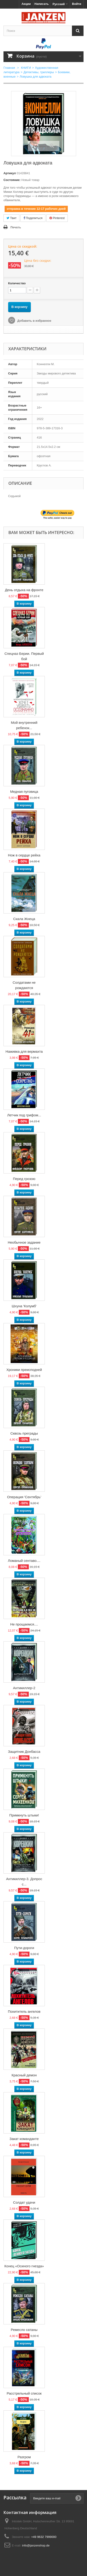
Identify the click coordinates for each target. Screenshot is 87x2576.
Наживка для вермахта (24, 1051)
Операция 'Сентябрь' (24, 1497)
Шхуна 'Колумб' (24, 1306)
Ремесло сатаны (24, 2330)
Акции (26, 4)
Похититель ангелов (24, 2011)
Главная (9, 67)
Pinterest (57, 218)
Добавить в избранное (33, 320)
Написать (42, 4)
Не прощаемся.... (24, 1624)
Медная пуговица (24, 791)
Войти (76, 4)
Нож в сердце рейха (24, 855)
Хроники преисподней (24, 1370)
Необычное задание (24, 1242)
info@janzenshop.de (36, 2545)
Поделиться (32, 218)
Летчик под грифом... (24, 1115)
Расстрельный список (24, 2393)
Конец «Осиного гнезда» (24, 2266)
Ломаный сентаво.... (24, 1561)
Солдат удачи (24, 2202)
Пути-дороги (24, 1948)
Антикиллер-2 (24, 1688)
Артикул (9, 173)
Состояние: (11, 180)
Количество (17, 283)
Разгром (24, 2457)
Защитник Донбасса (24, 1751)
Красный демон (24, 2075)
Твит (11, 218)
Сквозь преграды (24, 1433)
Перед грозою (24, 1179)
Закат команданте (24, 2139)
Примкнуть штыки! (24, 1815)
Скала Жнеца (24, 919)
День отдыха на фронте (24, 590)
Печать (15, 227)
